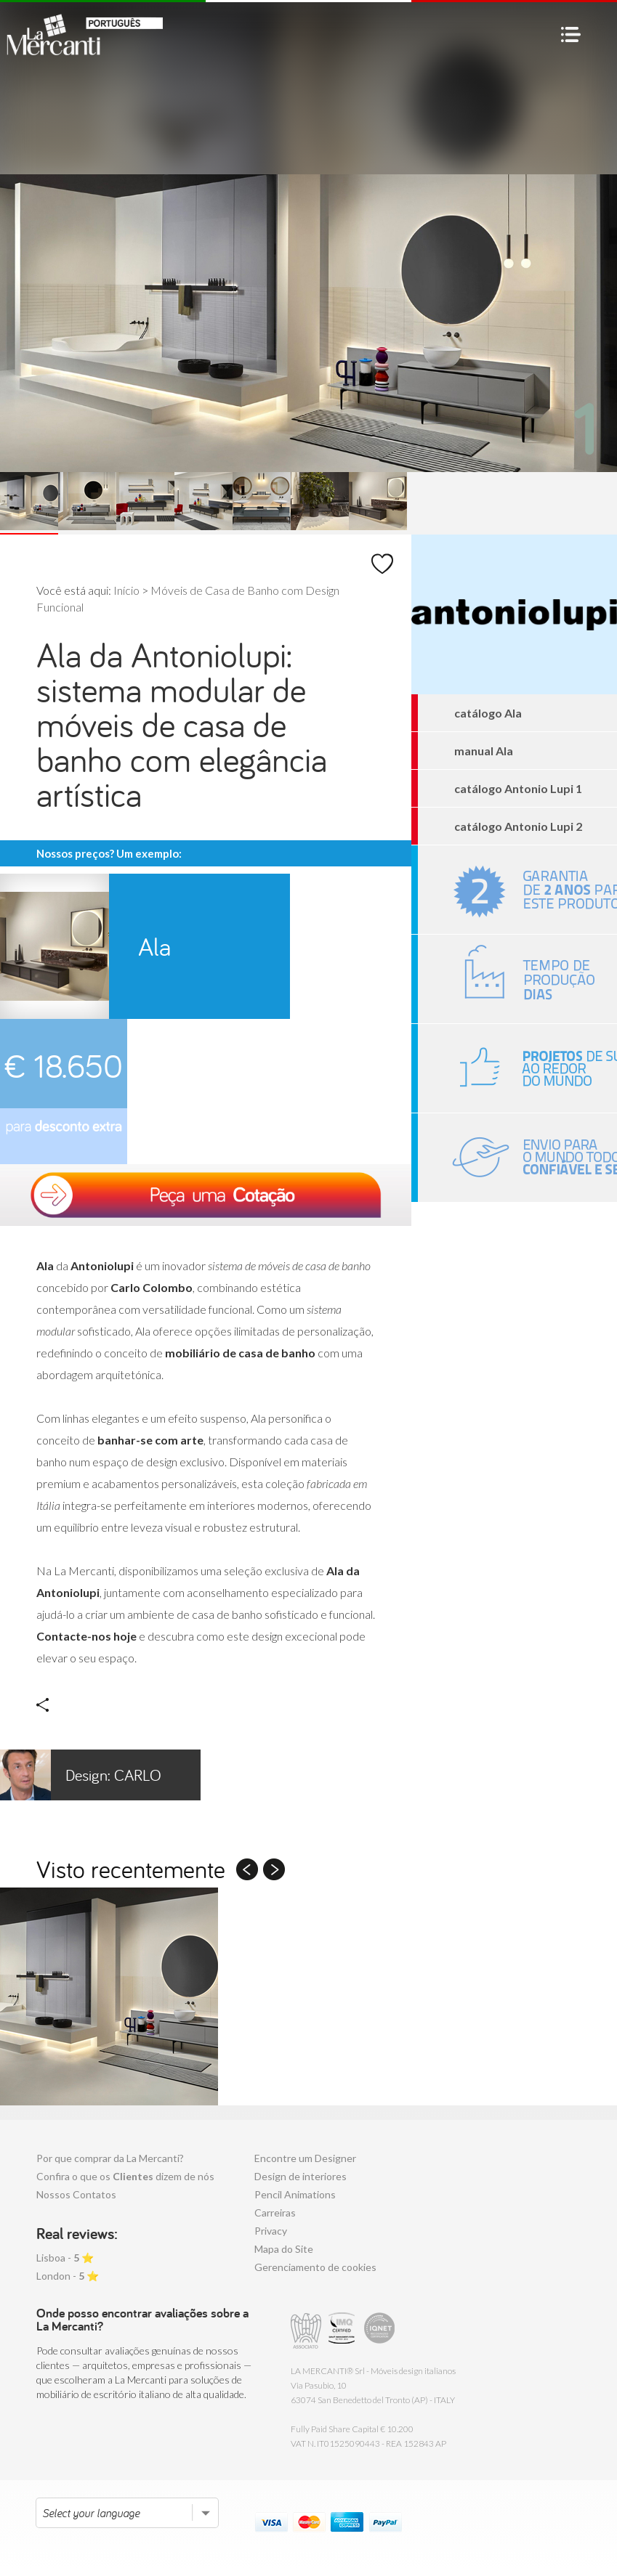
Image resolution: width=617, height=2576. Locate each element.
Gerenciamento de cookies (315, 2267)
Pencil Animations (295, 2194)
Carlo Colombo (80, 1775)
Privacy (270, 2230)
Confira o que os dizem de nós (125, 2176)
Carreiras (275, 2212)
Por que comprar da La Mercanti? (110, 2158)
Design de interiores (300, 2176)
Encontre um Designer (305, 2158)
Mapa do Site (283, 2249)
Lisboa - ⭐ (65, 2257)
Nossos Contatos (76, 2194)
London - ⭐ (67, 2276)
